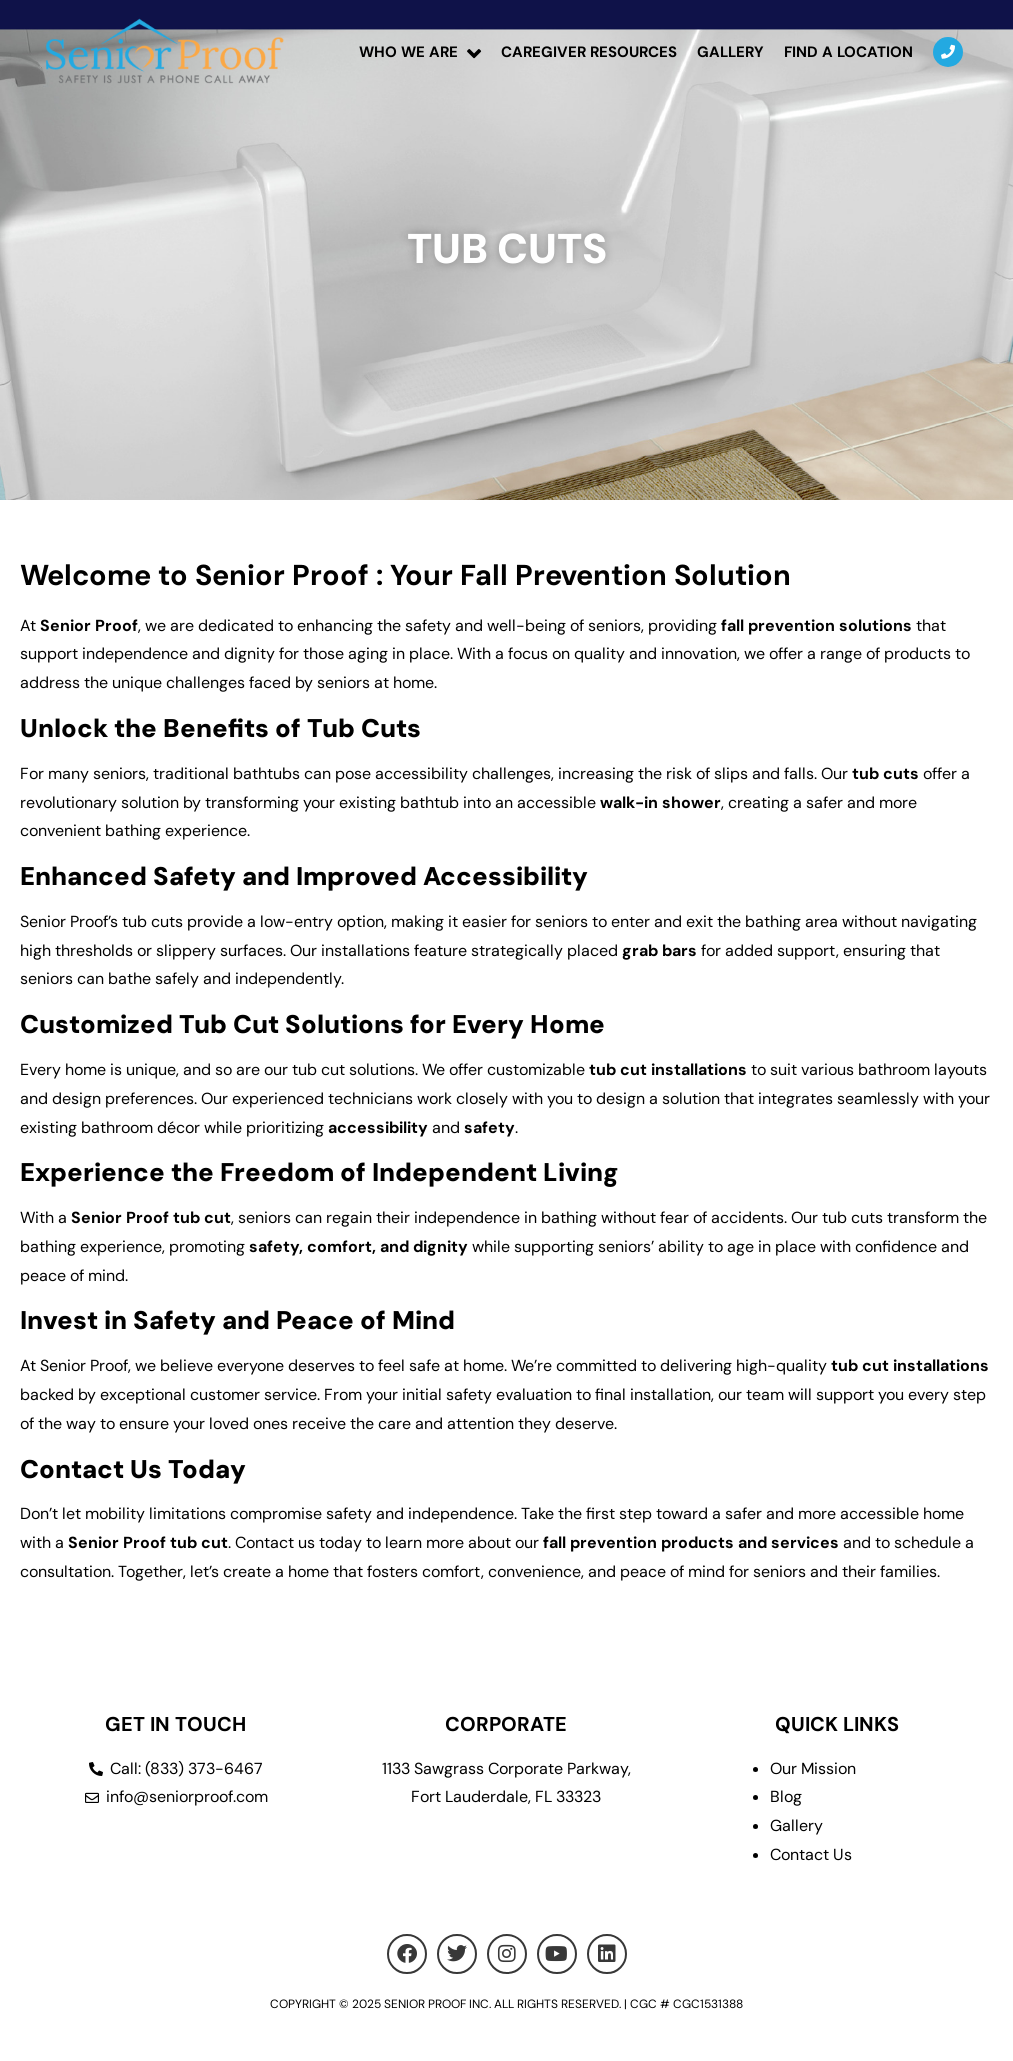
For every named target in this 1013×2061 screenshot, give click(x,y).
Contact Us (811, 1854)
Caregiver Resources (589, 52)
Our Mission (813, 1768)
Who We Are (408, 52)
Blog (786, 1796)
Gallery (730, 52)
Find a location (848, 52)
